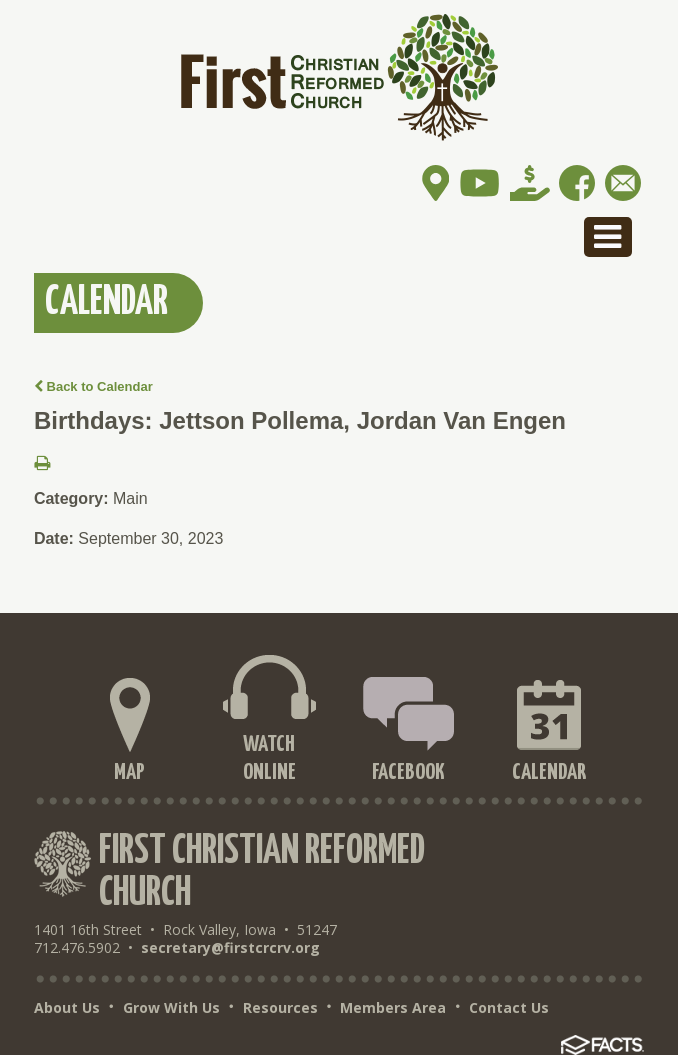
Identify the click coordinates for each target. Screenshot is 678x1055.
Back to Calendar (93, 386)
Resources (280, 1008)
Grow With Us (171, 1008)
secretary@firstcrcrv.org (230, 947)
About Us (67, 1008)
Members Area (393, 1008)
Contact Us (509, 1008)
